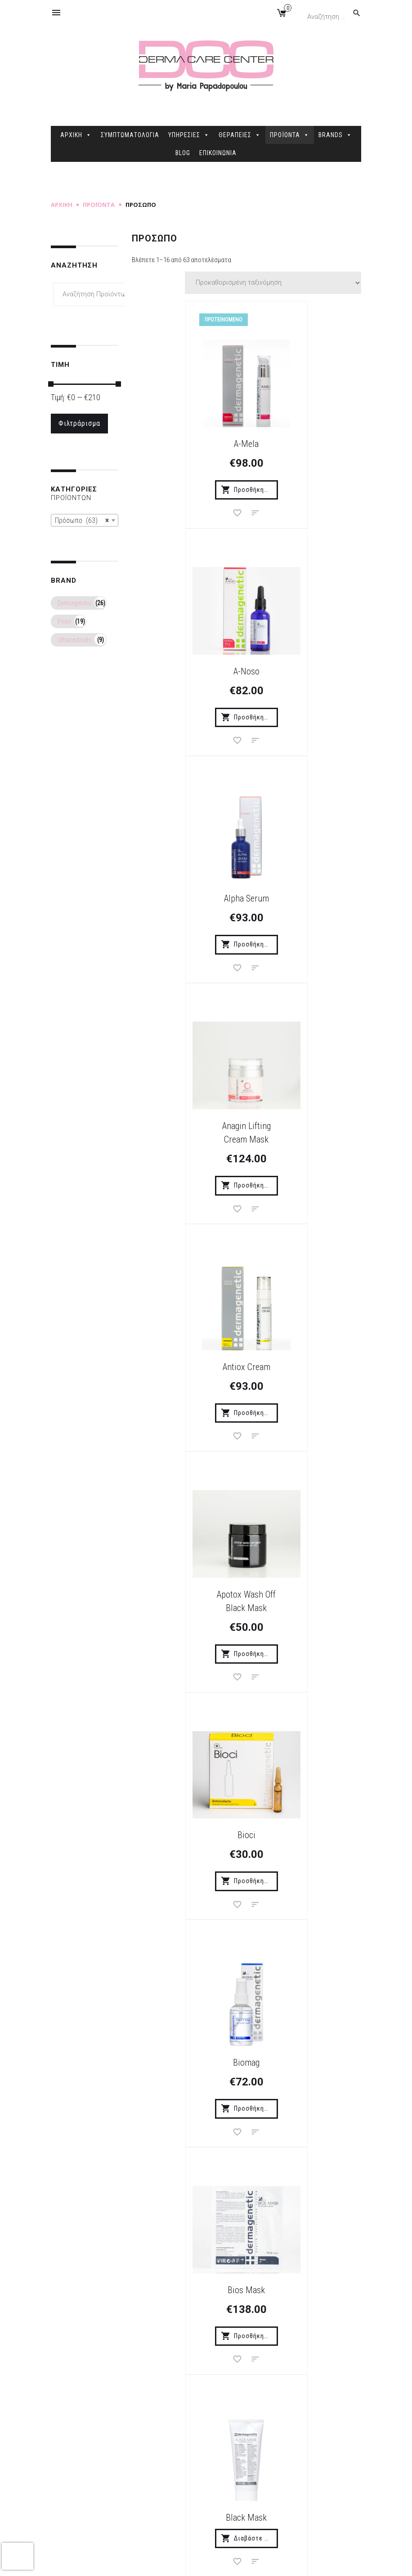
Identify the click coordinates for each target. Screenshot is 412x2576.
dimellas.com (186, 2562)
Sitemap (223, 2562)
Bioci (186, 1149)
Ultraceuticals (74, 639)
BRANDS (335, 134)
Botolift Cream (307, 1602)
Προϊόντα (99, 205)
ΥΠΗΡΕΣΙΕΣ (189, 134)
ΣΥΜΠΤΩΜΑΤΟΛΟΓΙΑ (130, 134)
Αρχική (61, 205)
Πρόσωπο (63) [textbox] (82, 520)
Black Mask (307, 1376)
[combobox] (84, 520)
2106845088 (309, 2505)
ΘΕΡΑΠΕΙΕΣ (240, 134)
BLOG (182, 152)
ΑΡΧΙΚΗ (76, 134)
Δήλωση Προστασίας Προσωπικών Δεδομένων (160, 2497)
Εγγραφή (302, 2320)
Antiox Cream (186, 909)
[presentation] (17, 2556)
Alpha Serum (185, 669)
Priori (64, 621)
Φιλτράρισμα (79, 423)
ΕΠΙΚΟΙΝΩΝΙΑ (218, 152)
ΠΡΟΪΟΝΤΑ (289, 134)
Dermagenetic (74, 603)
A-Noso (307, 443)
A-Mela (186, 443)
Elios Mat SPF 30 (307, 2082)
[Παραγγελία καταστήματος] (273, 283)
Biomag (307, 1149)
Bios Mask (186, 1376)
